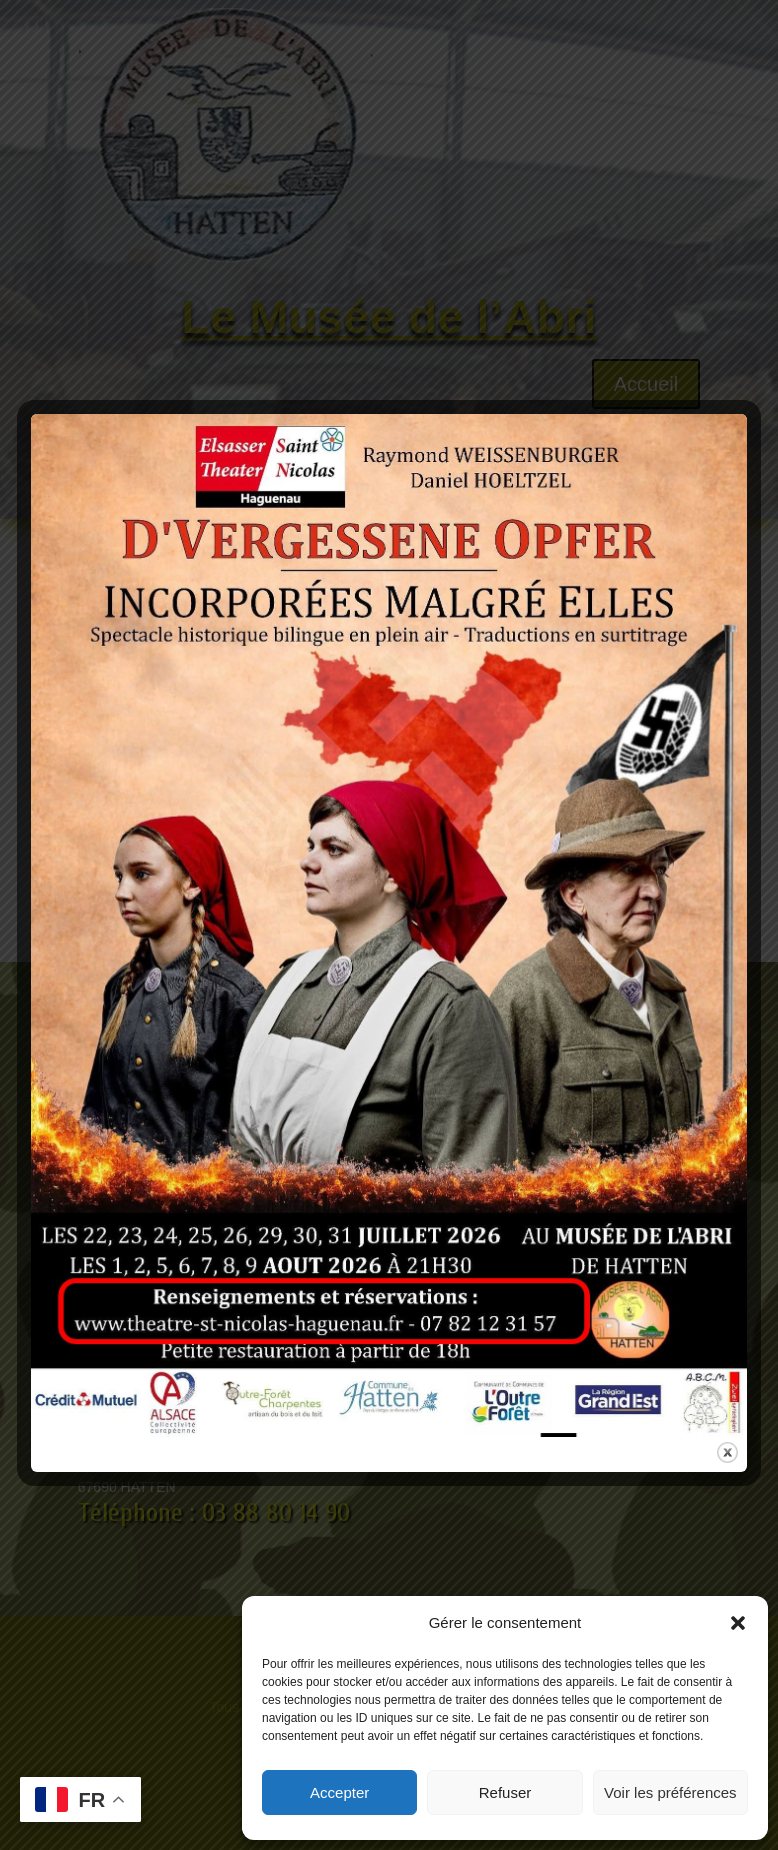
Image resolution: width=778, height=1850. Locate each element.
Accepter (339, 1792)
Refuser (505, 1792)
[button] (738, 1623)
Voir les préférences (670, 1792)
